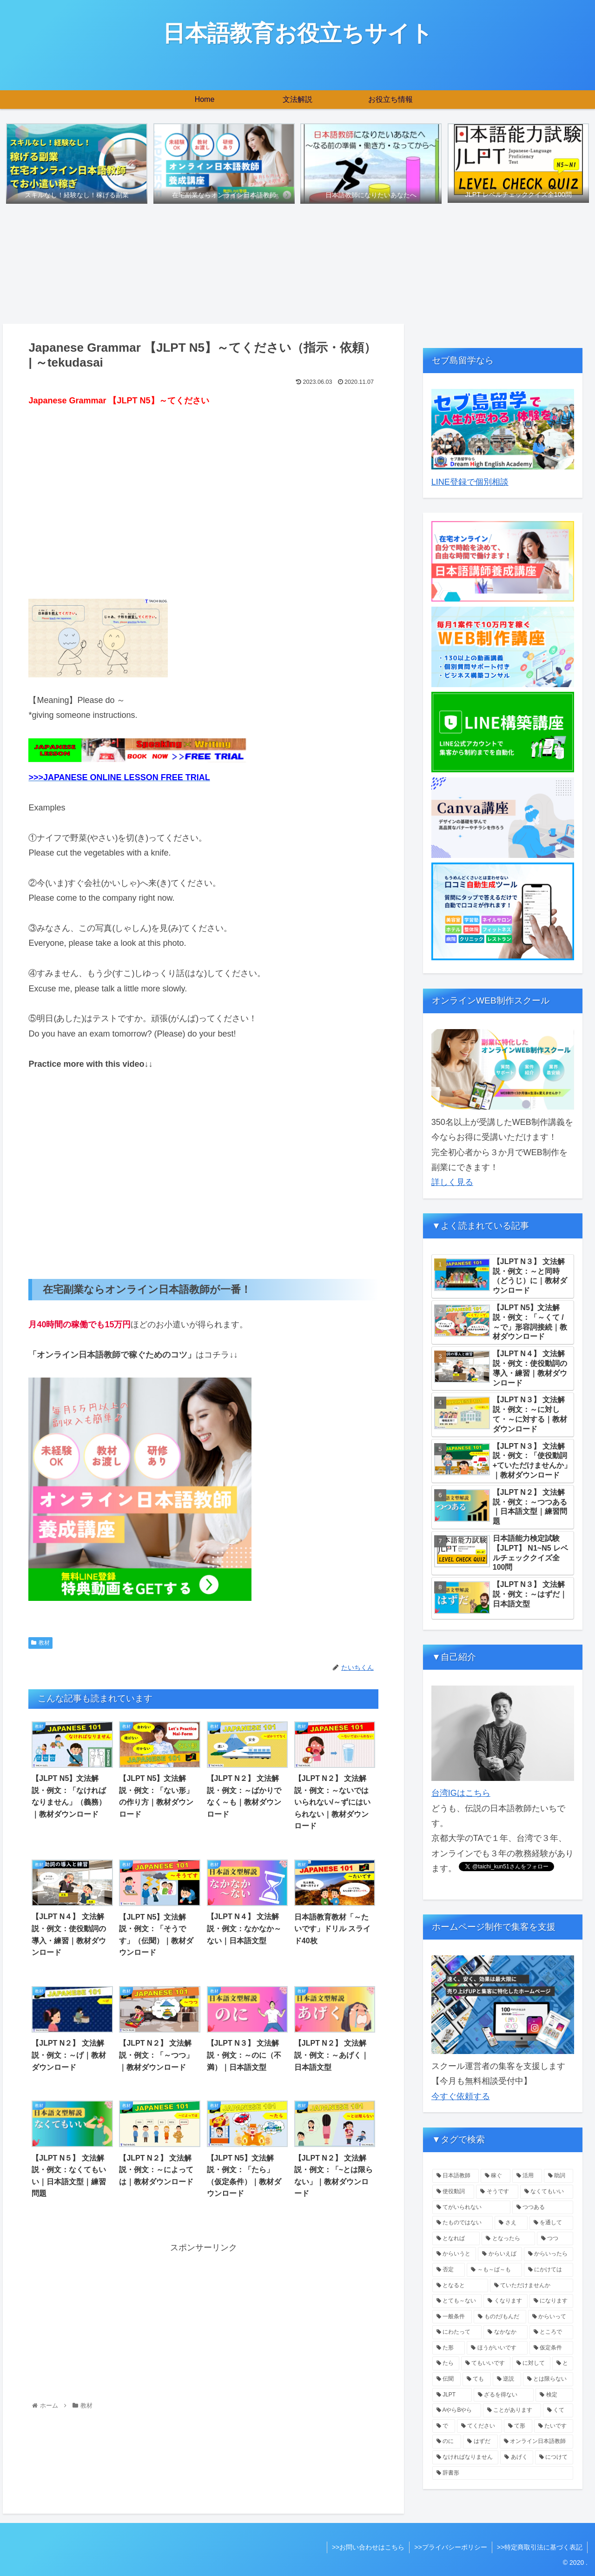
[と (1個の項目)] (563, 2363)
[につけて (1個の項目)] (554, 2457)
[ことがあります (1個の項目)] (512, 2410)
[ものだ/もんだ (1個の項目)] (500, 2317)
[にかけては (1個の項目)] (549, 2270)
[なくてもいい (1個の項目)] (547, 2192)
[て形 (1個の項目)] (518, 2426)
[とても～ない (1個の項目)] (457, 2301)
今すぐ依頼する (460, 2096)
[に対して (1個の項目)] (531, 2363)
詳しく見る (452, 1182)
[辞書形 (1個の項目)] (503, 2473)
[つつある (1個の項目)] (543, 2208)
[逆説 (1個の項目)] (507, 2379)
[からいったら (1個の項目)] (549, 2254)
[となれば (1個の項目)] (456, 2239)
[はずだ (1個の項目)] (480, 2442)
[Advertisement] (203, 504)
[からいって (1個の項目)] (550, 2317)
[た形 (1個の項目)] (448, 2348)
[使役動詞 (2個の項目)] (453, 2192)
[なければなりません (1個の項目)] (465, 2457)
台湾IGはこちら (460, 1793)
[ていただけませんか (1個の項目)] (532, 2286)
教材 (40, 1642)
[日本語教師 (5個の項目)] (455, 2176)
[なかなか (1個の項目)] (505, 2332)
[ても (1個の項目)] (477, 2379)
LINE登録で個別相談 (470, 482)
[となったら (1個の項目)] (508, 2239)
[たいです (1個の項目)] (554, 2426)
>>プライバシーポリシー (450, 2547)
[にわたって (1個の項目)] (457, 2332)
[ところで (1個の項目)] (551, 2332)
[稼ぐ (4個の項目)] (495, 2176)
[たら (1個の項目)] (445, 2363)
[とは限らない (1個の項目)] (548, 2379)
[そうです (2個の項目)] (497, 2192)
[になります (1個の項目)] (551, 2301)
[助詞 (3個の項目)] (559, 2176)
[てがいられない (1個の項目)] (471, 2208)
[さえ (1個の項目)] (511, 2223)
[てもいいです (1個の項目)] (485, 2363)
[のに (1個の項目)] (447, 2442)
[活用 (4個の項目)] (527, 2176)
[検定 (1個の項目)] (554, 2395)
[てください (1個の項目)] (479, 2426)
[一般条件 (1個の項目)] (452, 2317)
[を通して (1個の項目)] (551, 2223)
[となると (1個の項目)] (460, 2286)
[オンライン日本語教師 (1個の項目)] (537, 2442)
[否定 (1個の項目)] (448, 2270)
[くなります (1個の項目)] (505, 2301)
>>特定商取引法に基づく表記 (539, 2547)
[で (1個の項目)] (443, 2426)
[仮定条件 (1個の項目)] (551, 2348)
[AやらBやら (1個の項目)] (456, 2410)
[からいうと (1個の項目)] (454, 2254)
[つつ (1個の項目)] (555, 2239)
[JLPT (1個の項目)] (452, 2395)
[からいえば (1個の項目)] (500, 2254)
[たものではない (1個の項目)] (462, 2223)
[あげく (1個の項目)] (516, 2457)
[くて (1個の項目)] (558, 2410)
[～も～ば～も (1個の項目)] (494, 2270)
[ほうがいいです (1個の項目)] (497, 2348)
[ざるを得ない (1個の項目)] (504, 2395)
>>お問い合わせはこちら (368, 2547)
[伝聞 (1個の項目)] (446, 2379)
